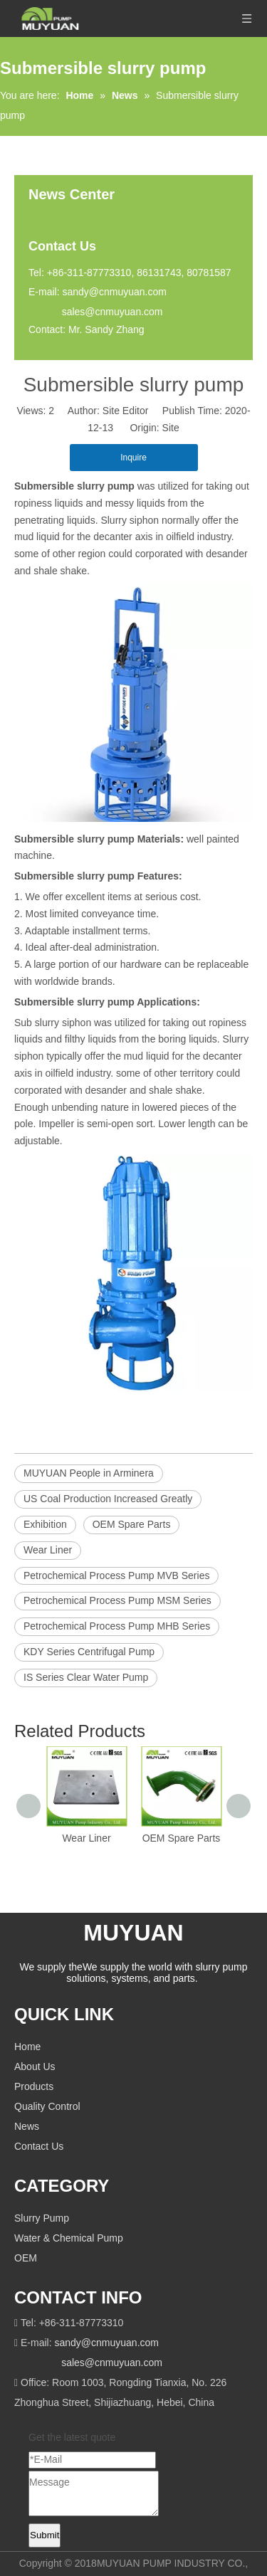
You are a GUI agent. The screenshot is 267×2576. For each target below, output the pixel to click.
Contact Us (38, 2146)
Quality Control (47, 2106)
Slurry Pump (41, 2218)
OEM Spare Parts (132, 1524)
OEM (25, 2258)
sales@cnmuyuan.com (112, 311)
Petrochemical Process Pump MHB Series (116, 1626)
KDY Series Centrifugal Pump (89, 1651)
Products (33, 2086)
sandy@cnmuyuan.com (114, 291)
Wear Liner (47, 1550)
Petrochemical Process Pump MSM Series (117, 1600)
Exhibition (45, 1524)
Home (27, 2046)
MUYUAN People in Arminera (88, 1473)
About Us (35, 2066)
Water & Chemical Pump (68, 2238)
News (26, 2126)
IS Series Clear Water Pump (85, 1677)
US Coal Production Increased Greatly (107, 1498)
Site (170, 427)
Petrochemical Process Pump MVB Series (116, 1575)
